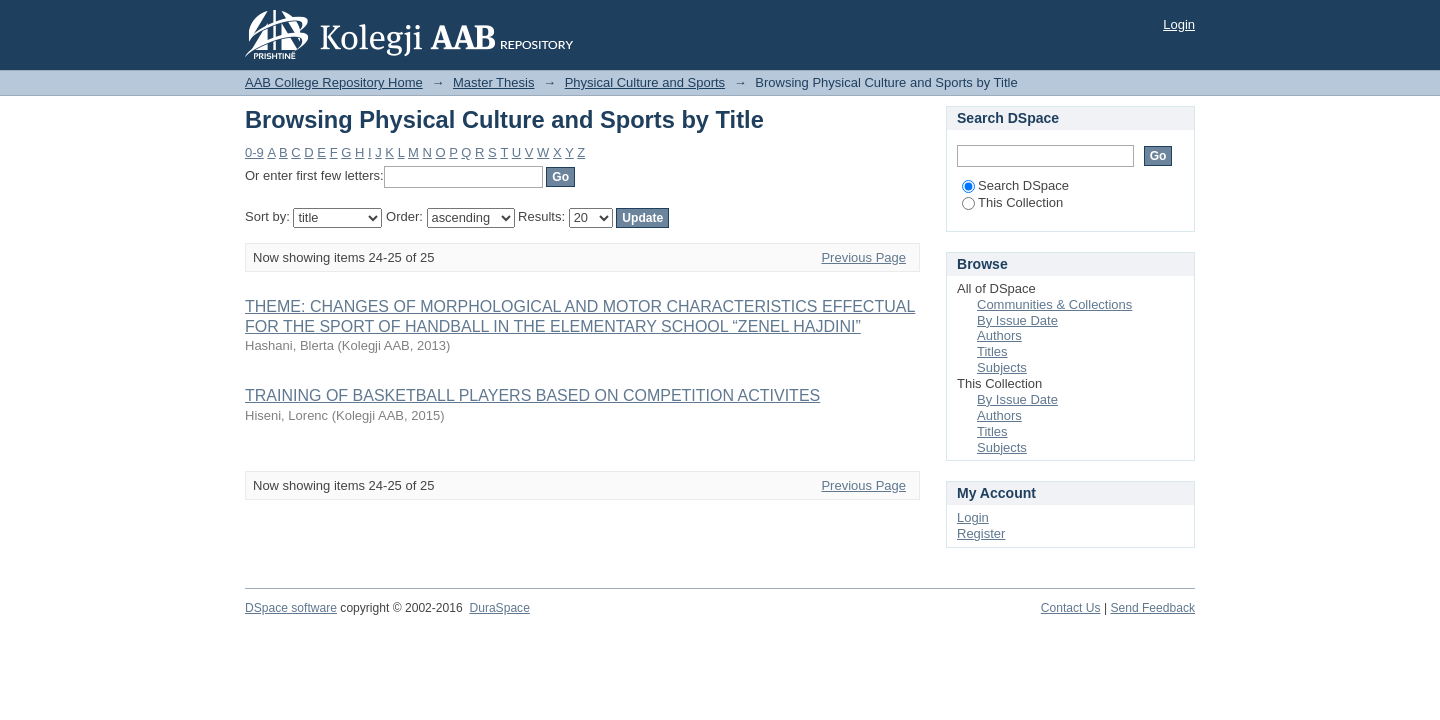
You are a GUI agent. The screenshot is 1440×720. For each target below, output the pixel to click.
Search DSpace (1015, 185)
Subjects (1002, 367)
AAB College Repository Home (334, 82)
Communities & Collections (1054, 304)
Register (981, 533)
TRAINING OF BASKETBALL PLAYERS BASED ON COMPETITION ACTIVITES (532, 395)
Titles (992, 351)
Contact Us (1071, 608)
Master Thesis (493, 82)
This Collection (1012, 202)
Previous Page (863, 257)
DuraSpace (499, 608)
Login (1179, 24)
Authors (999, 335)
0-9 (254, 152)
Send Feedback (1152, 608)
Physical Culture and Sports (645, 82)
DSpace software (291, 608)
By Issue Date (1017, 320)
